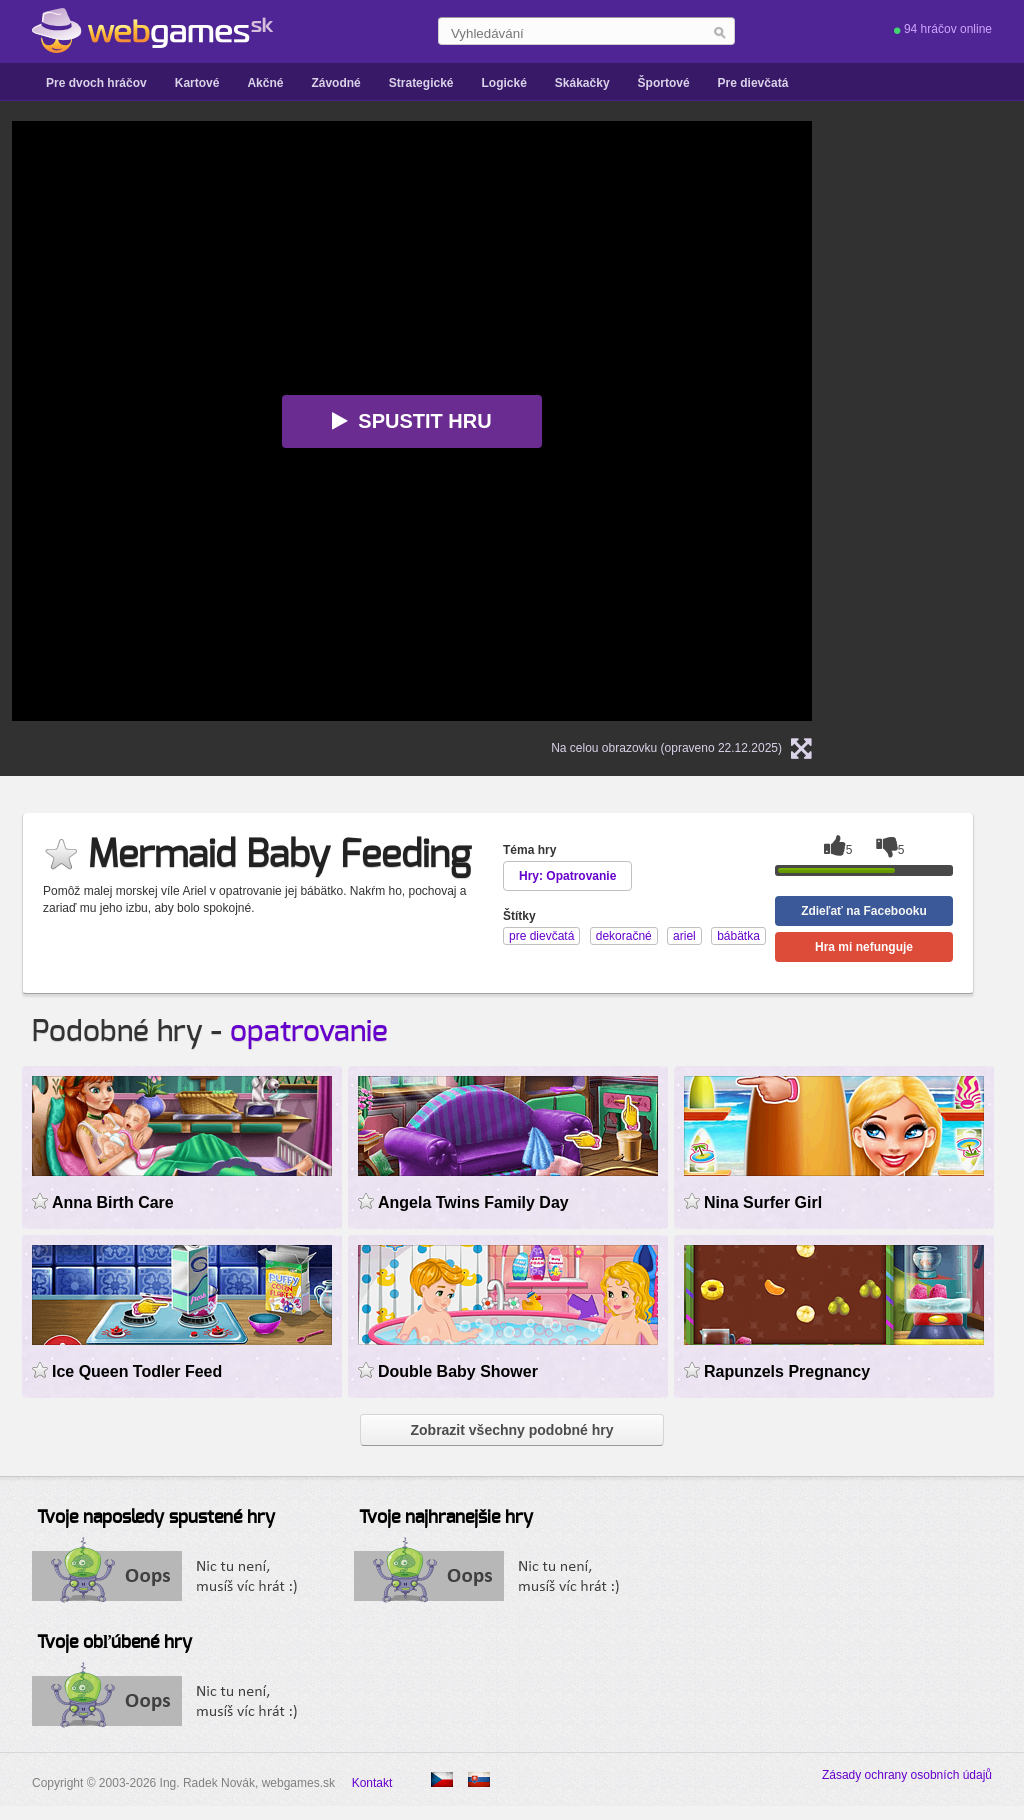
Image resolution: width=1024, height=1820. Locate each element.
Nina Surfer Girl (763, 1202)
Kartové (197, 83)
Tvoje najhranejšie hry (446, 1518)
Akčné (265, 83)
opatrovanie (309, 1032)
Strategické (421, 83)
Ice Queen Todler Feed (137, 1371)
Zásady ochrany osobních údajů (907, 1775)
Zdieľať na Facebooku (864, 911)
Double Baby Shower (458, 1371)
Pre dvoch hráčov (96, 83)
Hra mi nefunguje (864, 947)
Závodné (335, 83)
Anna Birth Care (113, 1202)
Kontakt (372, 1783)
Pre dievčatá (753, 83)
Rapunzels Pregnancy (787, 1371)
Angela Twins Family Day (473, 1202)
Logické (503, 83)
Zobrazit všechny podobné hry (511, 1430)
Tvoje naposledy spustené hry (156, 1518)
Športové (664, 83)
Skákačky (582, 83)
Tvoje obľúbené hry (114, 1643)
